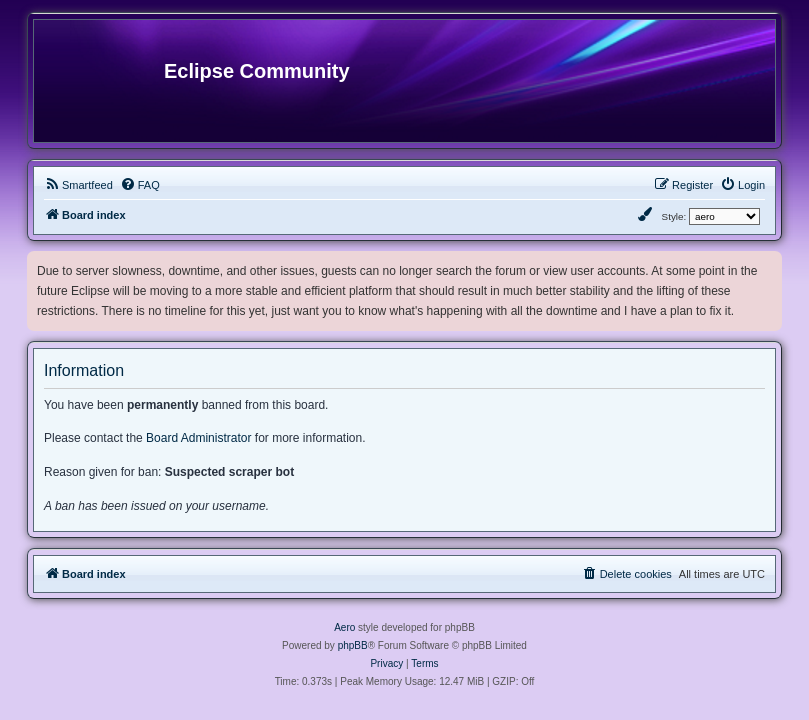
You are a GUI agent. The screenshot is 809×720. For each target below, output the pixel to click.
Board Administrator (198, 438)
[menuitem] (78, 185)
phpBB (353, 645)
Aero (344, 627)
